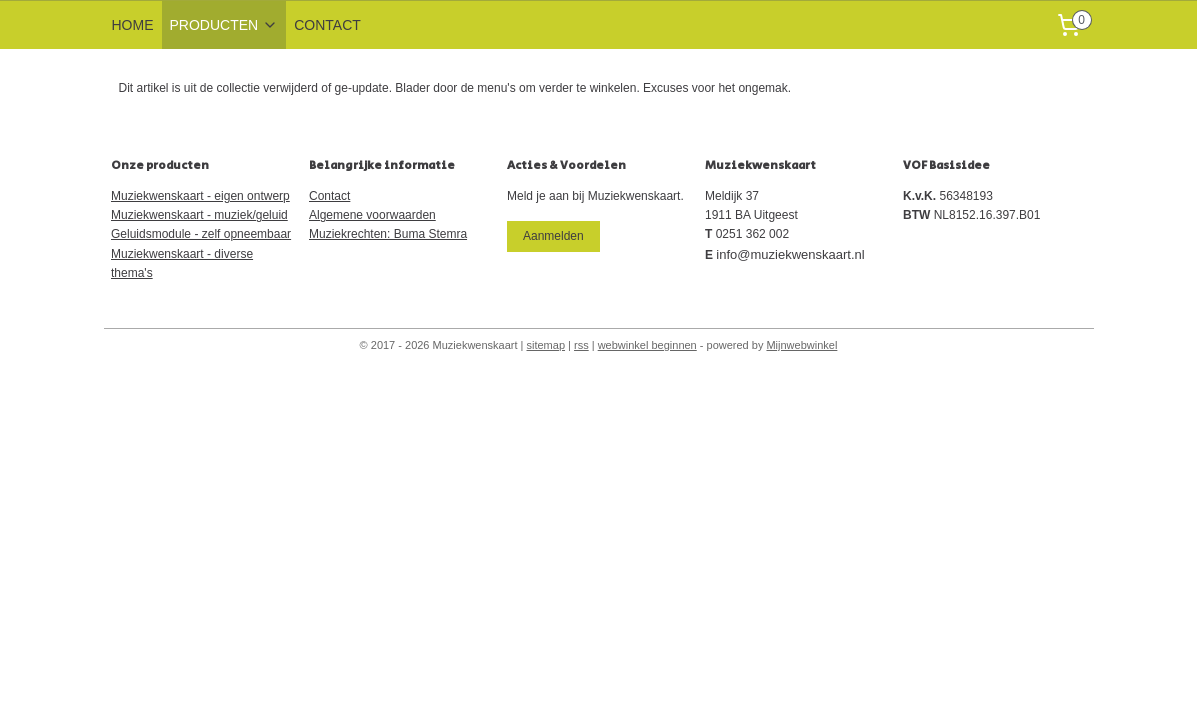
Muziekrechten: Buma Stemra (388, 234)
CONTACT (327, 25)
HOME (133, 25)
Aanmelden (553, 236)
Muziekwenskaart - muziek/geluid (199, 215)
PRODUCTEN (224, 25)
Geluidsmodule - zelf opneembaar (201, 234)
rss (581, 345)
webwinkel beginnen (647, 345)
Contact (329, 196)
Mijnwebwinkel (801, 345)
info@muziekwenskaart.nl (790, 254)
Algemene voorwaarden (372, 215)
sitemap (546, 345)
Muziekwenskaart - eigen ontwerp (200, 196)
